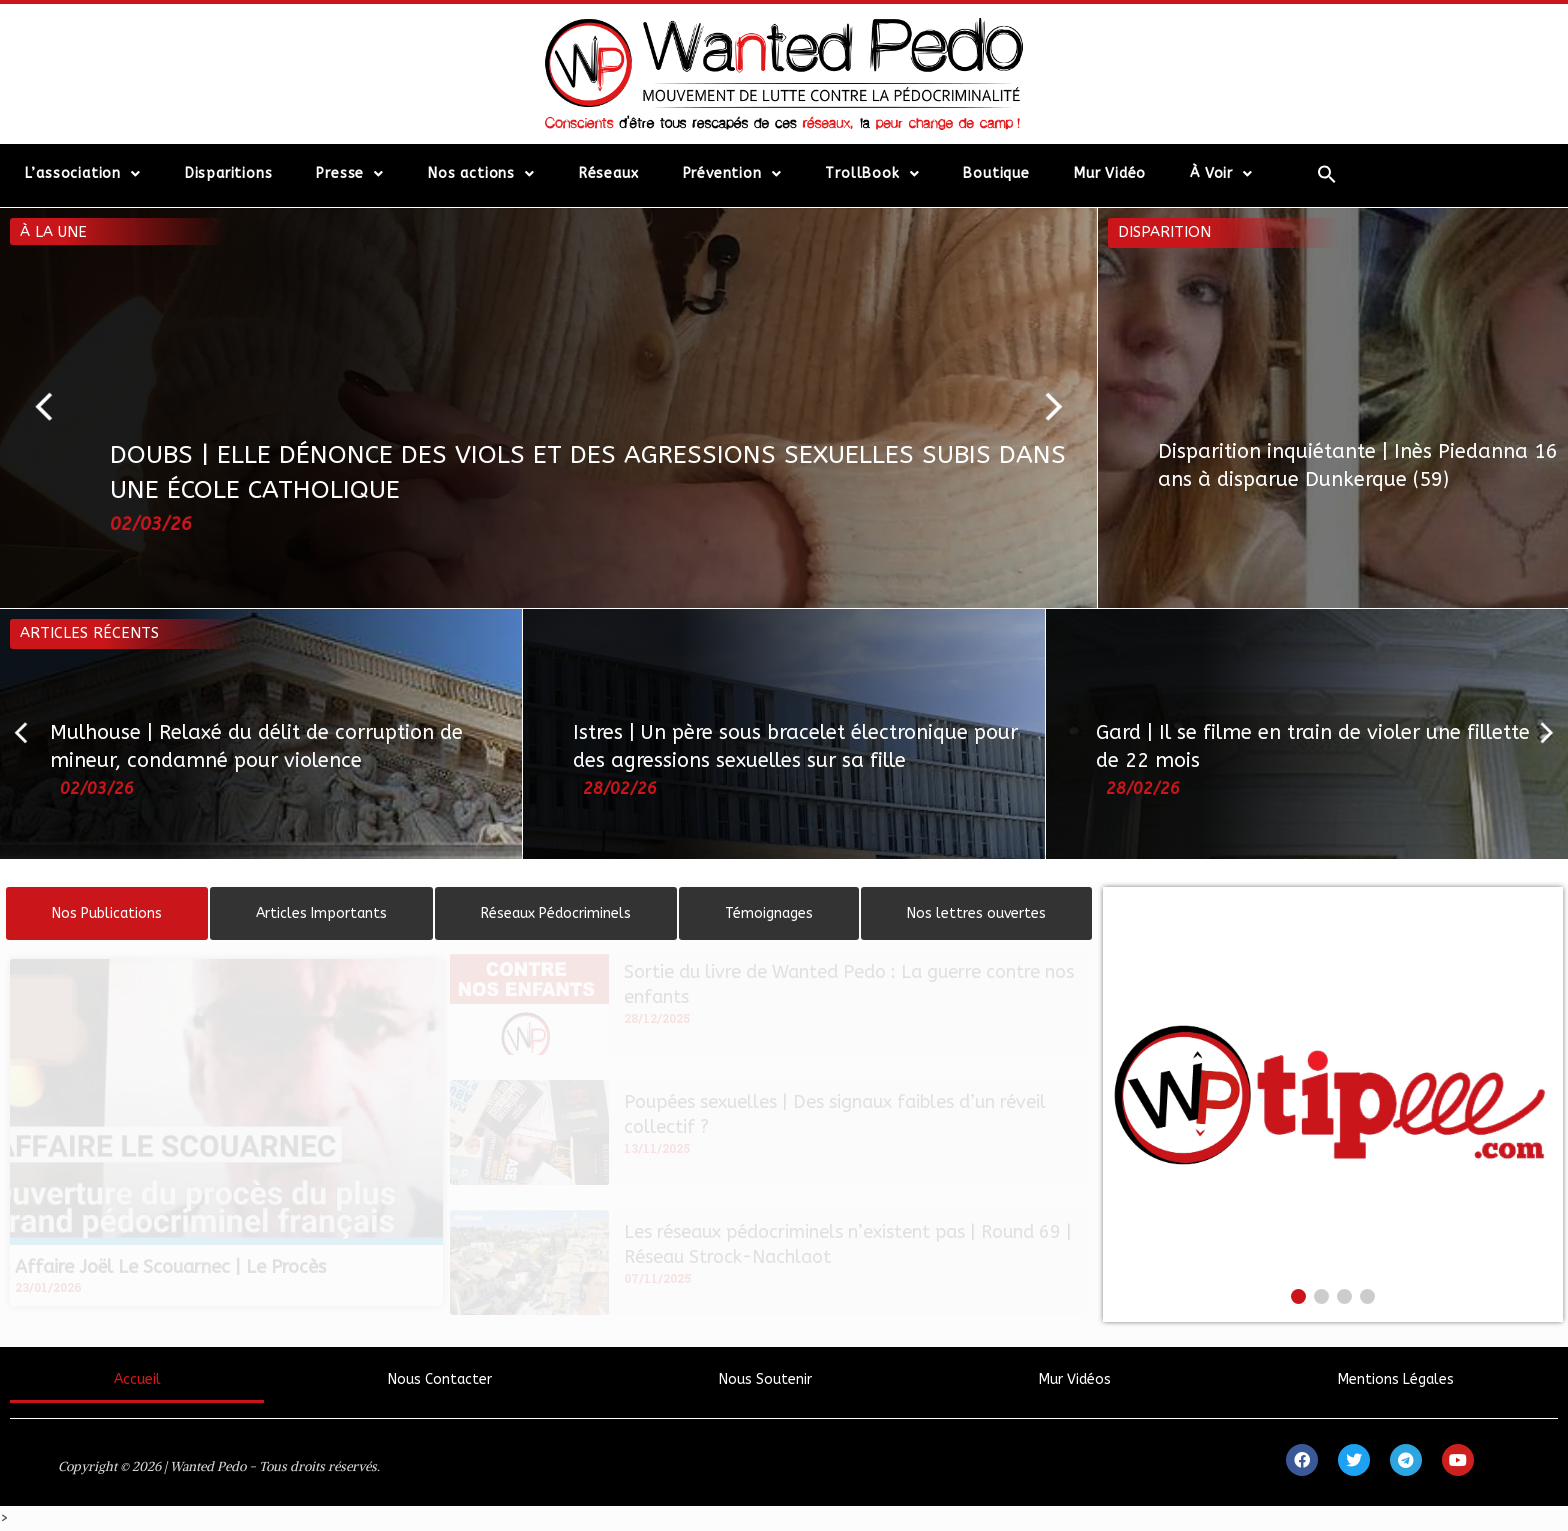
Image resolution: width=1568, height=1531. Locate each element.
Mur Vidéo (1110, 173)
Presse (350, 174)
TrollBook (872, 174)
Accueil (137, 1379)
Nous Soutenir (765, 1379)
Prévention (732, 174)
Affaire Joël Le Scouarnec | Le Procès (170, 1267)
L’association (83, 174)
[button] (53, 408)
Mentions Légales (1396, 1379)
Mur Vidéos (1075, 1379)
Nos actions (481, 174)
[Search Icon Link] (1326, 174)
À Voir (1221, 174)
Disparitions (229, 173)
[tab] (107, 913)
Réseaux (609, 173)
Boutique (996, 173)
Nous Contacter (440, 1379)
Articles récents (89, 633)
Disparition (1164, 232)
